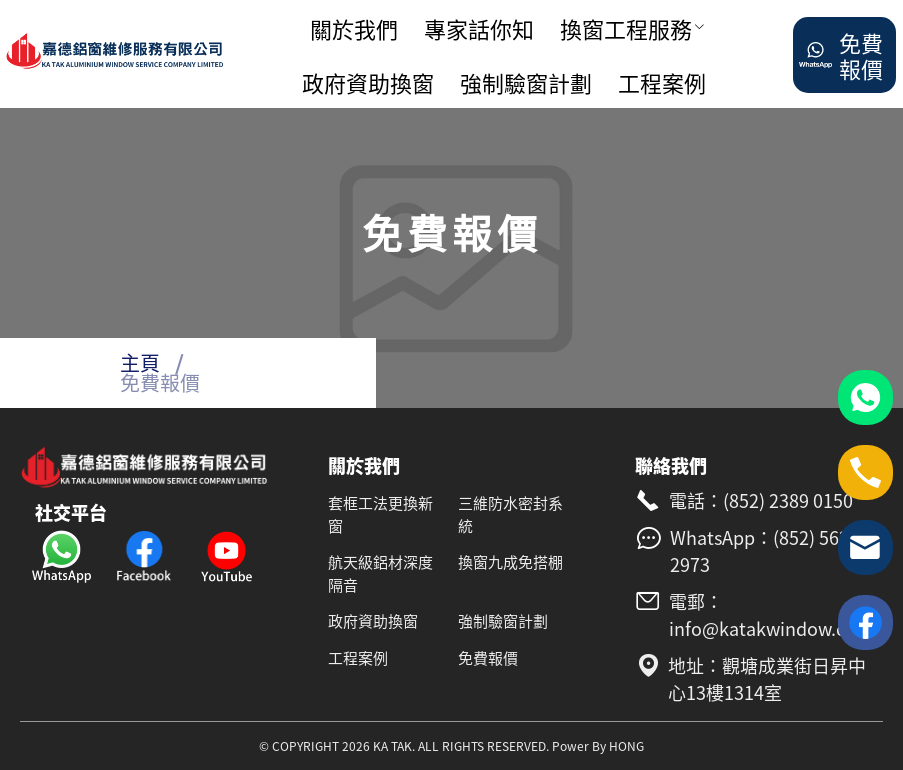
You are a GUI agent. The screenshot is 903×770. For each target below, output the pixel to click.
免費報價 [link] (160, 382)
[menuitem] (359, 29)
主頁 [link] (140, 362)
